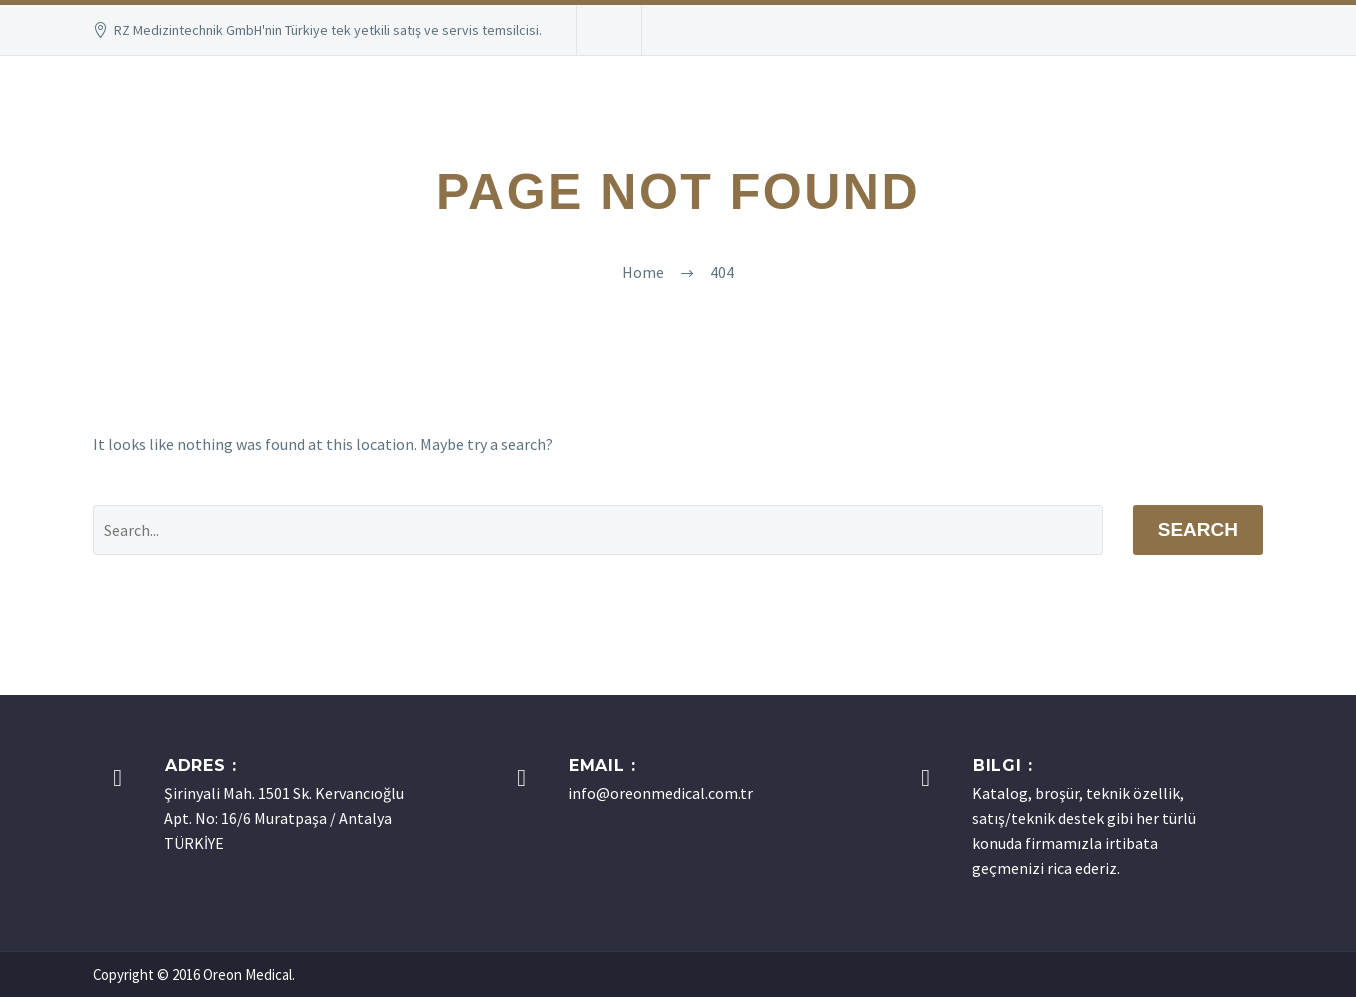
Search (1198, 529)
